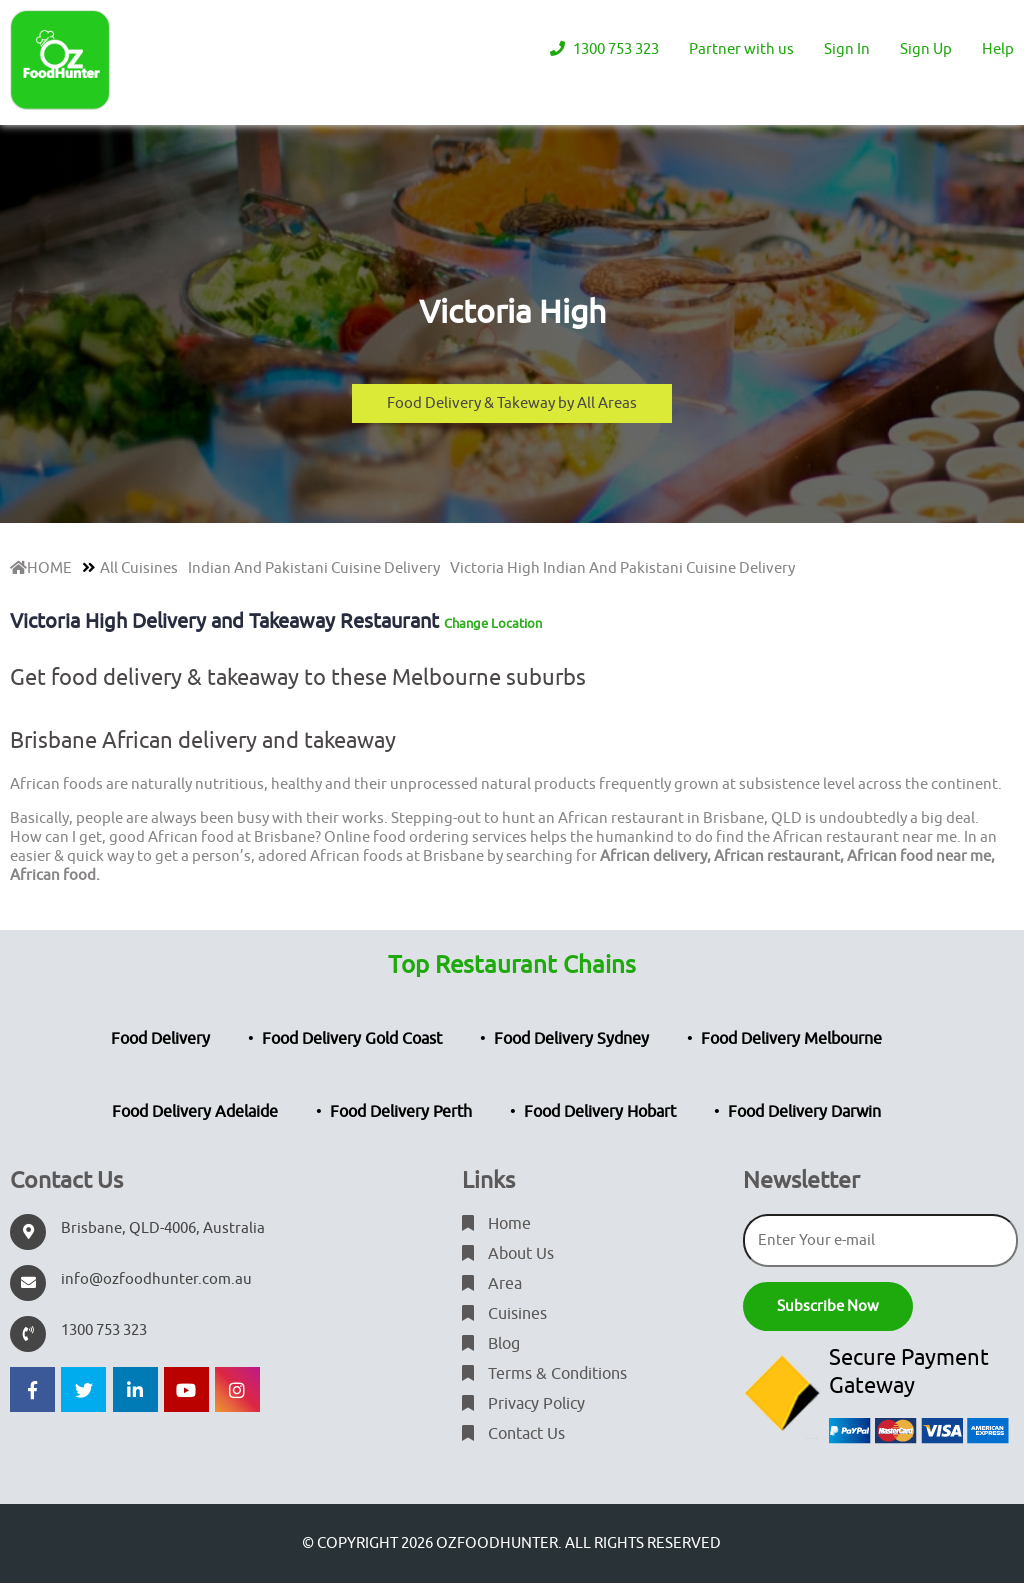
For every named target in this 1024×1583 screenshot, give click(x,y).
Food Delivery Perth (401, 1112)
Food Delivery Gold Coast (352, 1039)
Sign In (847, 49)
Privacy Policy (523, 1404)
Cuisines (504, 1314)
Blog (491, 1344)
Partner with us (741, 49)
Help (998, 49)
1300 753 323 (604, 49)
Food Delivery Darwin (804, 1112)
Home (496, 1224)
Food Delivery (160, 1039)
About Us (508, 1254)
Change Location (493, 623)
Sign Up (926, 49)
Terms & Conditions (544, 1374)
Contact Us (513, 1434)
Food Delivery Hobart (600, 1112)
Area (492, 1284)
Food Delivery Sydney (571, 1039)
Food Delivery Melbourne (791, 1039)
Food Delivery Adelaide (195, 1112)
